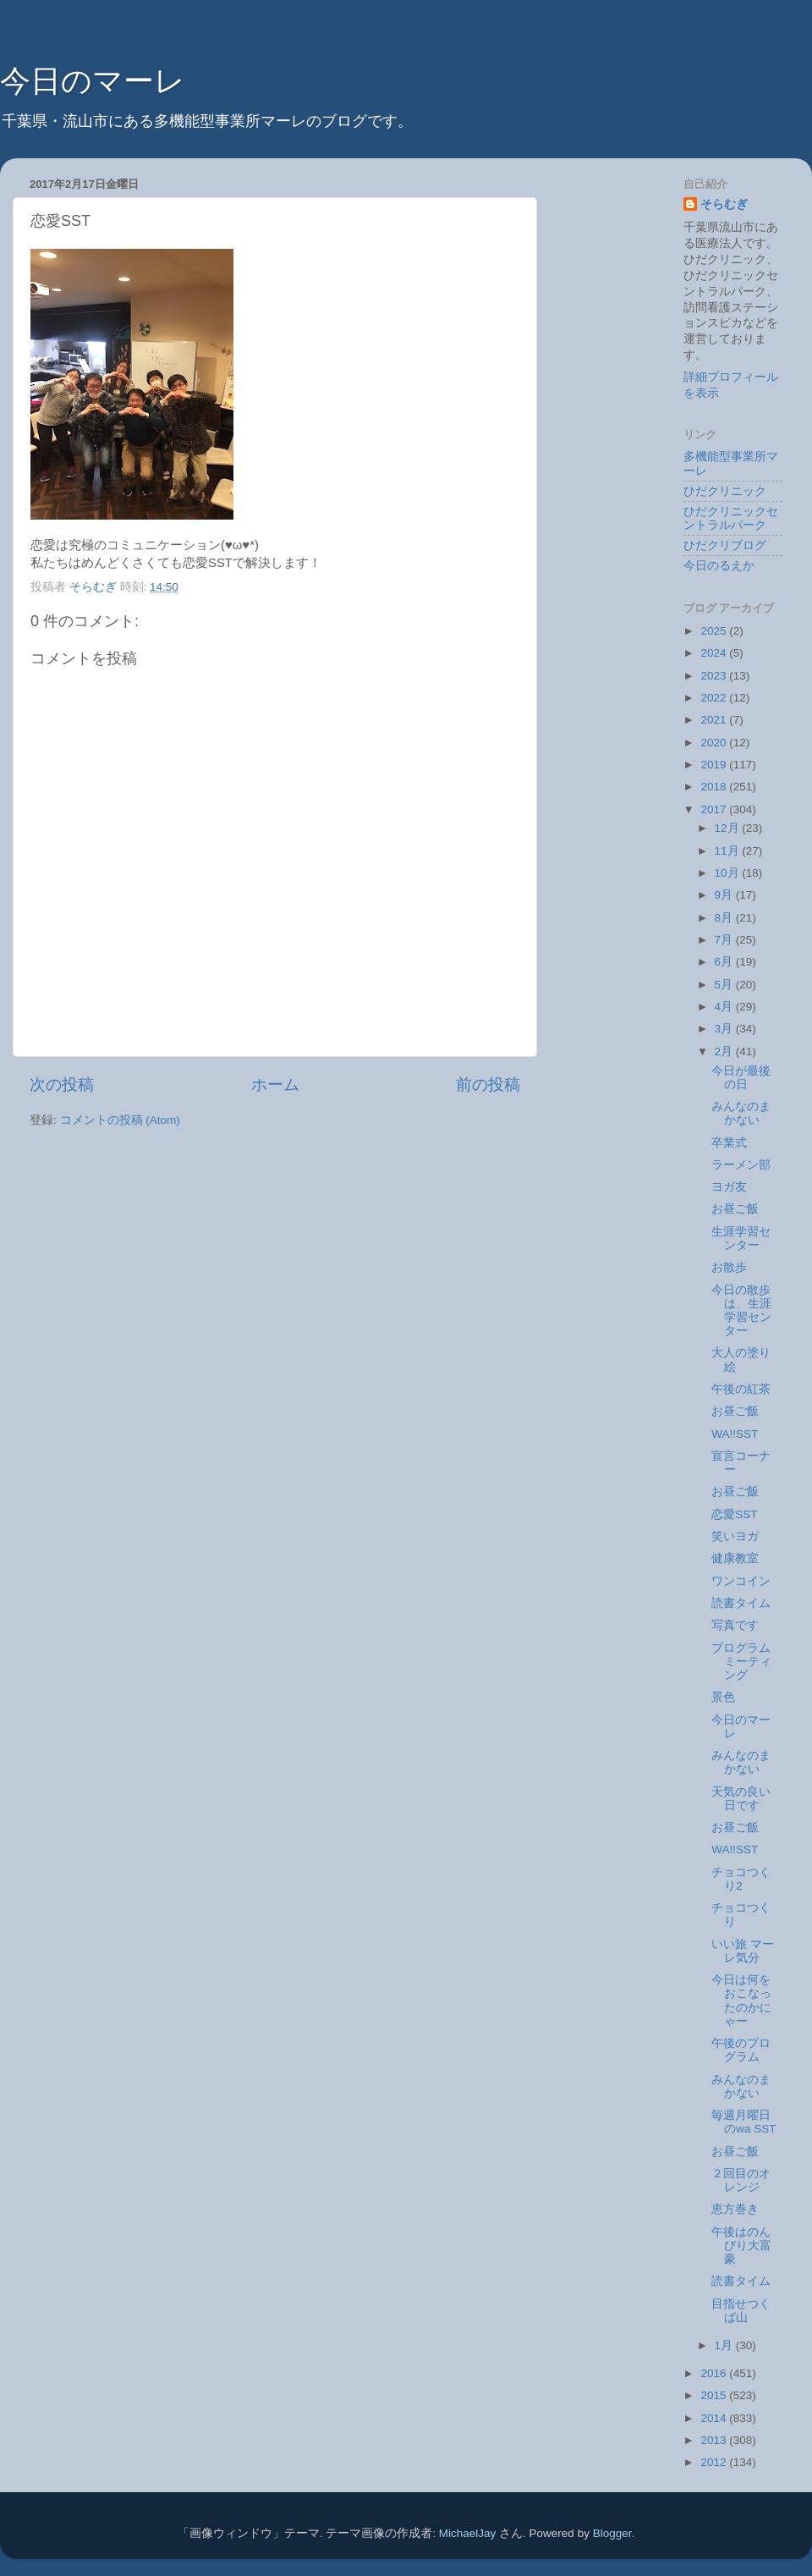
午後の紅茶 (741, 1389)
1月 (725, 2345)
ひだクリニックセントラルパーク (730, 518)
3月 (725, 1028)
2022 (714, 697)
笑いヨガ (735, 1536)
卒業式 (729, 1143)
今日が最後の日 (741, 1078)
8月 (725, 917)
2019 (714, 764)
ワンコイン (741, 1581)
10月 (729, 873)
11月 (729, 851)
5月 (725, 984)
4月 (725, 1006)
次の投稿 (62, 1084)
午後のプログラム (741, 2050)
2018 (714, 786)
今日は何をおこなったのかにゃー (741, 2000)
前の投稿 (488, 1084)
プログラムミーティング (741, 1662)
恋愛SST (734, 1514)
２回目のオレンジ (741, 2180)
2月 (725, 1051)
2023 (714, 675)
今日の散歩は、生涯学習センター (741, 1311)
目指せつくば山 (741, 2311)
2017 (714, 809)
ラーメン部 (741, 1165)
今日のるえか (718, 565)
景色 (723, 1697)
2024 (714, 653)
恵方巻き (735, 2209)
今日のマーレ (92, 80)
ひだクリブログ (724, 545)
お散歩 (729, 1267)
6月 (725, 961)
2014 (714, 2418)
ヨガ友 (729, 1187)
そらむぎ (724, 204)
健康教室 (735, 1558)
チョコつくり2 (741, 1879)
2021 (714, 719)
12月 (729, 828)
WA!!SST (734, 1434)
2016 (714, 2373)
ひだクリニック (724, 491)
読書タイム (741, 1603)
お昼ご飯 (735, 1209)
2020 (714, 742)
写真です (735, 1625)
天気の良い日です (741, 1799)
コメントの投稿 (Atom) (120, 1120)
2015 (714, 2395)
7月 (725, 939)
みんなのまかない (741, 1113)
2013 (714, 2440)
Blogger (612, 2533)
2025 (714, 631)
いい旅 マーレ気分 (742, 1951)
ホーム (275, 1084)
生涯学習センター (741, 1238)
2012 (714, 2462)
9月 (725, 895)
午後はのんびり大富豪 (741, 2245)
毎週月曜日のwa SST (743, 2122)
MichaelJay (468, 2533)
